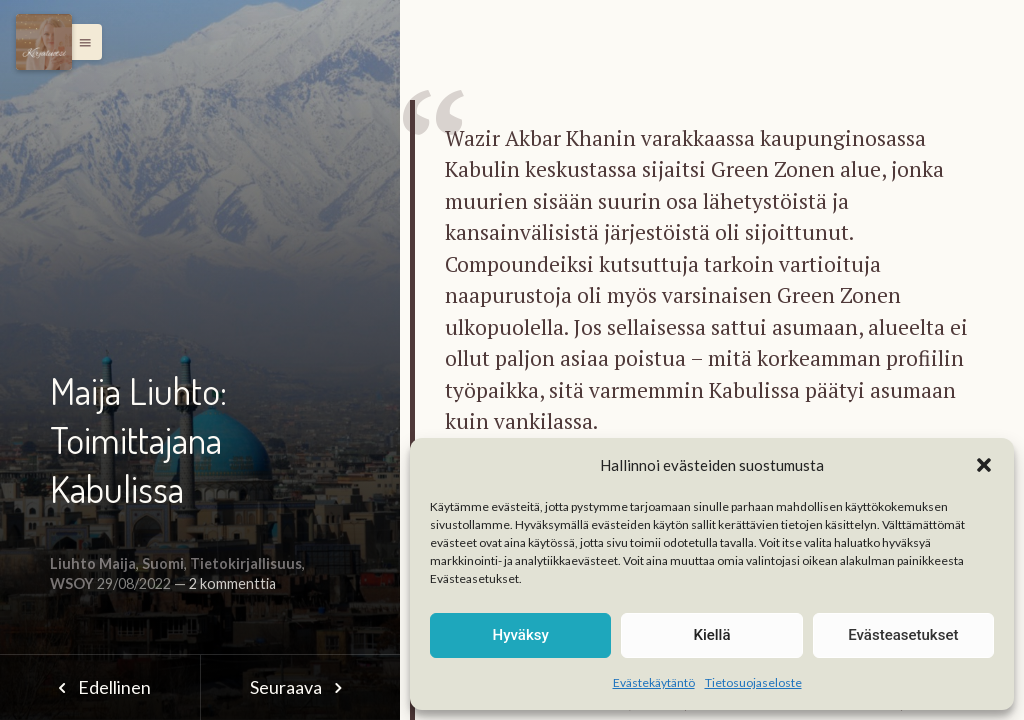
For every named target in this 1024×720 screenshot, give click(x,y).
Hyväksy (521, 635)
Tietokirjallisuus (246, 563)
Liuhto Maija (93, 563)
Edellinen (99, 687)
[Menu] (44, 42)
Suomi (163, 563)
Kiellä (711, 635)
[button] (984, 465)
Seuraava (300, 687)
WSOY (72, 583)
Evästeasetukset (903, 635)
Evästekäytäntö (654, 682)
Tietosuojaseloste (753, 682)
